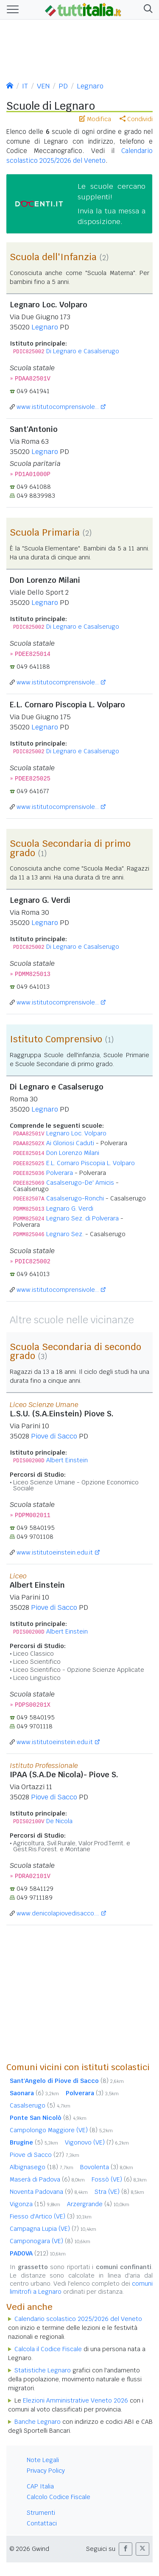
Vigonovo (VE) (97, 2142)
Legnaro (90, 86)
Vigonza (35, 2204)
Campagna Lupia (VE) (53, 2229)
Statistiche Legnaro (42, 2370)
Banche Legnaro (37, 2422)
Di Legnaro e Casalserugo (82, 351)
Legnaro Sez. (65, 1234)
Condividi (136, 119)
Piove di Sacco (54, 1436)
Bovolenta (106, 2167)
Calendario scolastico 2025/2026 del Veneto (78, 2319)
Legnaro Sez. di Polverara (82, 1218)
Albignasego (41, 2167)
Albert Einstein (67, 1460)
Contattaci (42, 2523)
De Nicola (59, 1821)
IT (25, 86)
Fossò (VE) (119, 2179)
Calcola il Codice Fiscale (48, 2349)
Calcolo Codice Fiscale (58, 2497)
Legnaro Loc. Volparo (76, 1133)
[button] (146, 9)
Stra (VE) (119, 2192)
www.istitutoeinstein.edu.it (55, 1552)
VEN (43, 86)
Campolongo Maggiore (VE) (61, 2130)
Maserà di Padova (47, 2179)
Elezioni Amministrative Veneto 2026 (75, 2400)
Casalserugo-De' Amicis (80, 1182)
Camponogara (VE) (50, 2241)
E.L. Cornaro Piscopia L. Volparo (90, 1163)
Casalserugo (40, 2105)
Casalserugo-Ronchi (75, 1198)
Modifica (95, 119)
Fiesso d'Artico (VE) (51, 2216)
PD (63, 86)
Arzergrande (98, 2204)
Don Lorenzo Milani (72, 1153)
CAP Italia (40, 2486)
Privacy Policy (46, 2470)
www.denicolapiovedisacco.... (58, 1913)
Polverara (59, 1173)
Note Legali (43, 2460)
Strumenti (41, 2512)
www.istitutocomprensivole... (58, 407)
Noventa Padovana (49, 2192)
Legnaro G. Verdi (69, 1208)
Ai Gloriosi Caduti (70, 1143)
